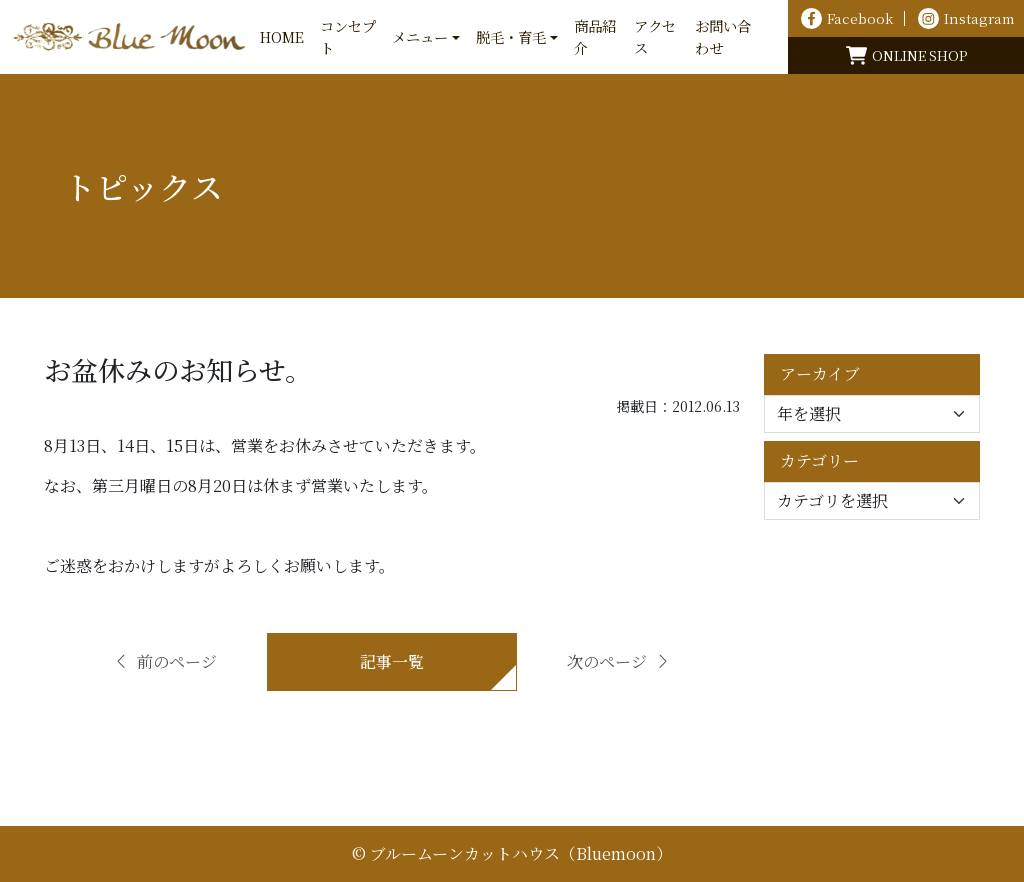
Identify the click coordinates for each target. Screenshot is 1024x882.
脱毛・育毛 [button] (511, 36)
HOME (282, 36)
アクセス (655, 36)
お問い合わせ (723, 36)
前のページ (165, 661)
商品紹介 (595, 36)
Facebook (847, 18)
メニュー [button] (420, 36)
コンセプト (348, 36)
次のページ (619, 661)
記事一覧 (392, 661)
